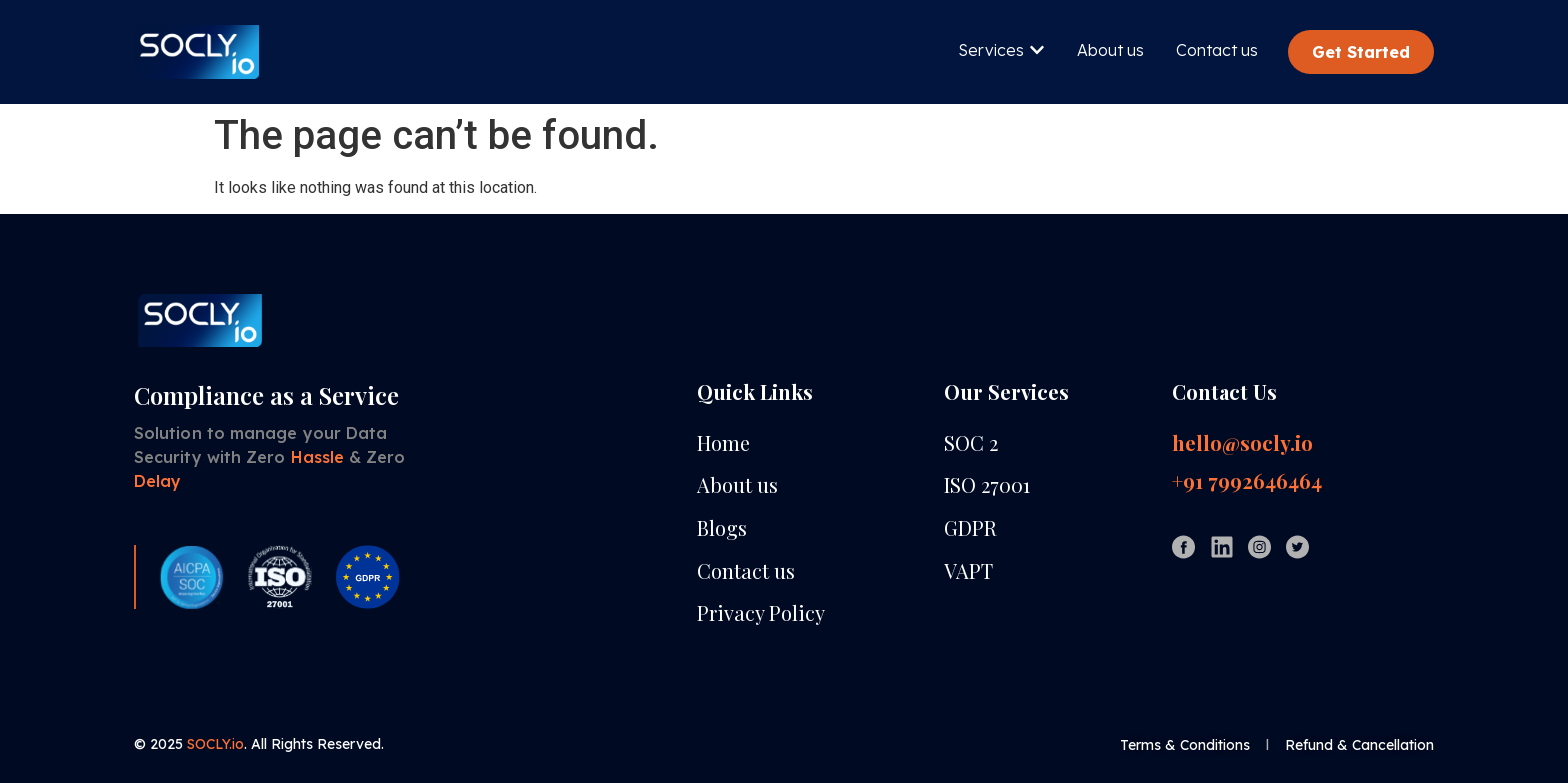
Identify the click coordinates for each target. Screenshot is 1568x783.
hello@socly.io (1242, 443)
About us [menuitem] (1110, 50)
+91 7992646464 (1247, 481)
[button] (1037, 50)
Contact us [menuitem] (1217, 50)
